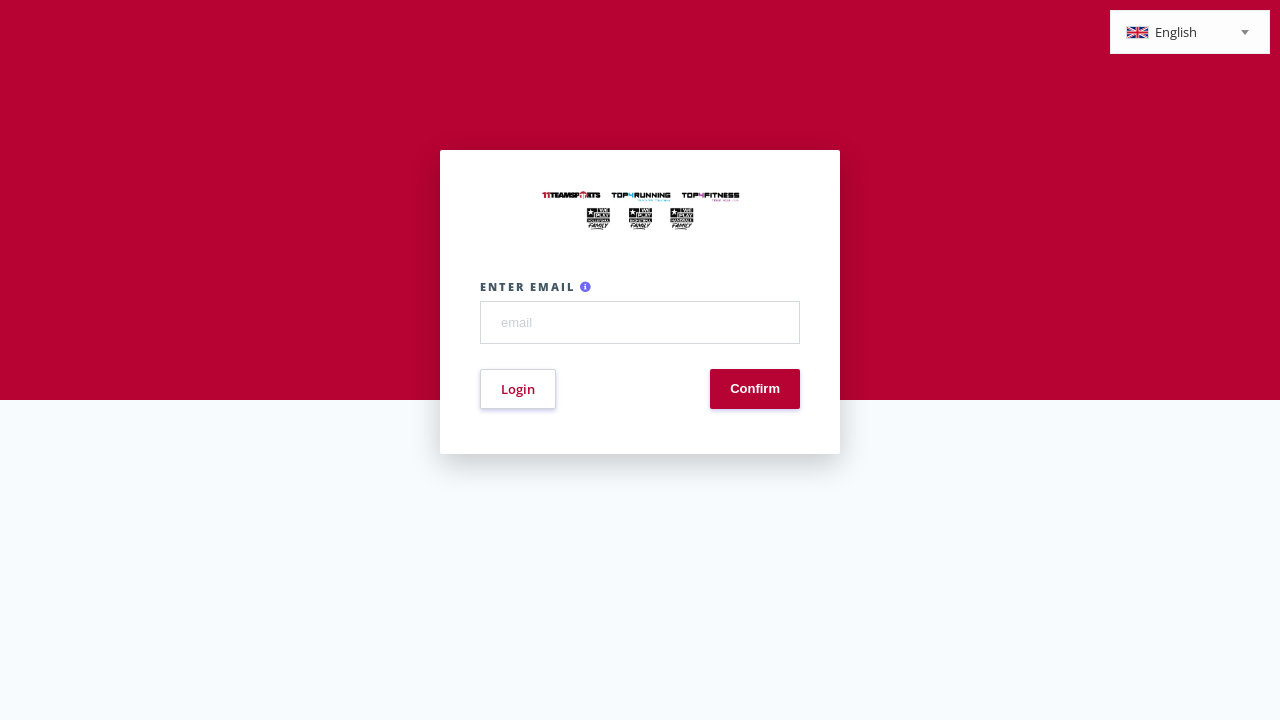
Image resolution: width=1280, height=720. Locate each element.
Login (518, 389)
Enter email (536, 286)
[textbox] (1190, 33)
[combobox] (1190, 32)
